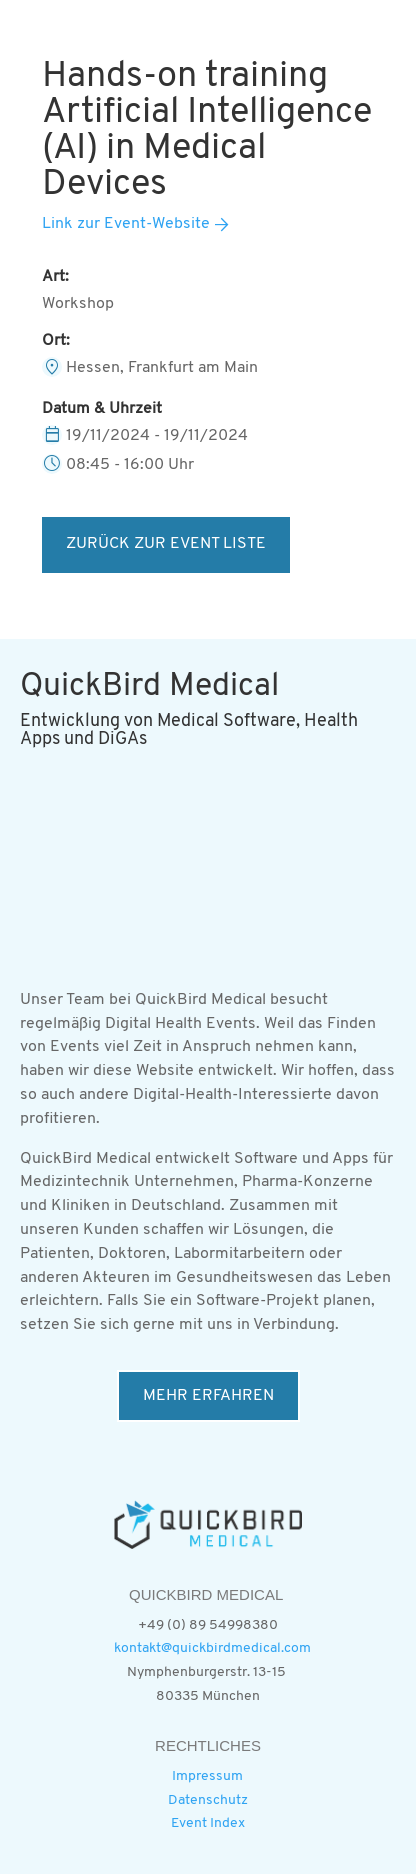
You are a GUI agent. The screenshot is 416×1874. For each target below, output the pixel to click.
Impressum (207, 1776)
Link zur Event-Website (126, 224)
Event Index (208, 1823)
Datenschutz (208, 1800)
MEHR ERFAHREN (208, 1396)
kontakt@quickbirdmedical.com (212, 1648)
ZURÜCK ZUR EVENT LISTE (166, 544)
